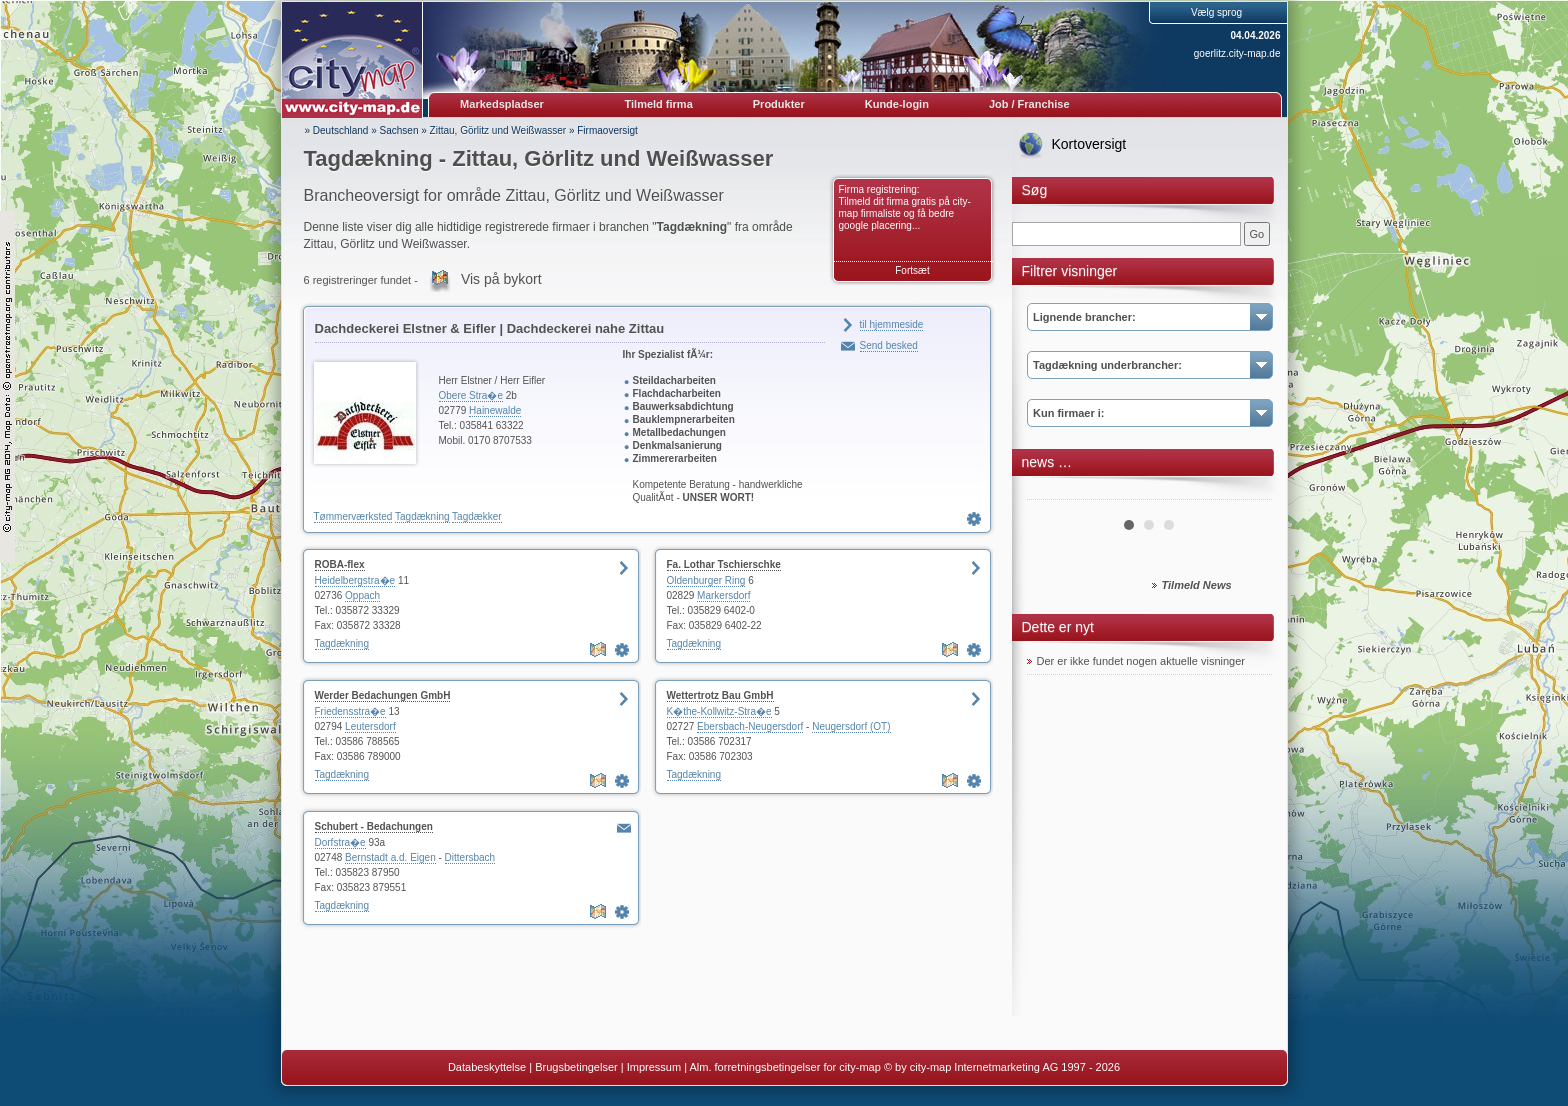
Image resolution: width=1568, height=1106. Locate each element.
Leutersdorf (370, 726)
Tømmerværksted (353, 516)
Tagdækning (422, 516)
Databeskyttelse (487, 1067)
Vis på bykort (501, 279)
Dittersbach (470, 857)
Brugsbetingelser (576, 1067)
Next (1246, 492)
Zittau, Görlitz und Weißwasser (498, 130)
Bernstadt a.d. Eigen (390, 857)
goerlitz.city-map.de (1237, 53)
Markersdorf (723, 595)
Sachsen (399, 130)
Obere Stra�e (471, 395)
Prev (1053, 492)
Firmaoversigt (607, 130)
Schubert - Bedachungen (374, 826)
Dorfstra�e (340, 842)
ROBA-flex (340, 564)
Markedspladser (502, 104)
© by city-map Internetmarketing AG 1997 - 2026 (1002, 1067)
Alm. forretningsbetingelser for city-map (784, 1067)
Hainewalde (495, 410)
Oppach (362, 595)
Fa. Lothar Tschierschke (724, 564)
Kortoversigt (1089, 144)
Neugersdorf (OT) (851, 726)
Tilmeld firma (659, 104)
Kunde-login (897, 104)
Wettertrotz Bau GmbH (720, 695)
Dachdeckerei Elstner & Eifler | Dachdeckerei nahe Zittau (490, 328)
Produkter (779, 104)
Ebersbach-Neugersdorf (750, 726)
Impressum (654, 1067)
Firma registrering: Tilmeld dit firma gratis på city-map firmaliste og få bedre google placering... (905, 207)
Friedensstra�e (350, 711)
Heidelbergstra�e (355, 580)
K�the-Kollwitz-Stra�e (719, 711)
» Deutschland (337, 130)
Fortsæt (912, 270)
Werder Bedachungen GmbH (383, 695)
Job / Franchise (1029, 104)
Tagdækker (476, 516)
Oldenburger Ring (706, 580)
